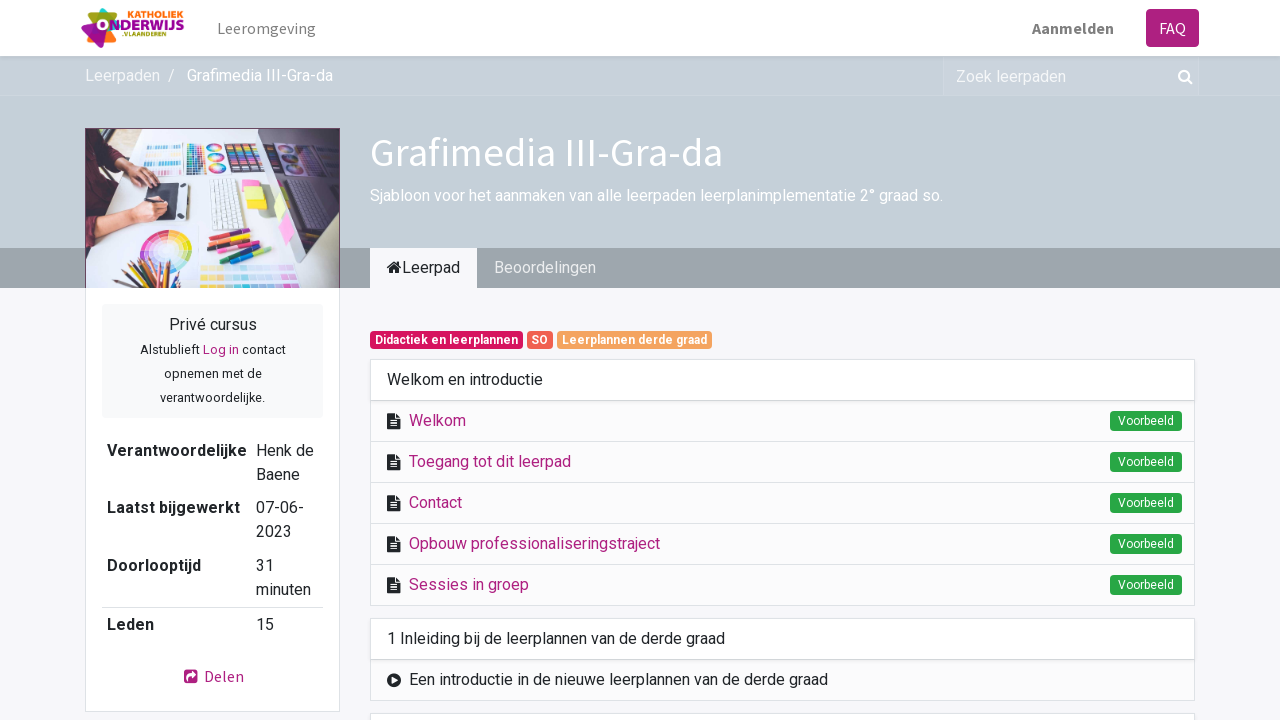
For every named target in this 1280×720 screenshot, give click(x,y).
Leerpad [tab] (423, 267)
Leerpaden (122, 75)
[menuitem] (271, 28)
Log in (221, 349)
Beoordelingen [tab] (545, 267)
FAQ (1168, 28)
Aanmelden (1069, 28)
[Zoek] (1181, 76)
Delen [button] (213, 676)
